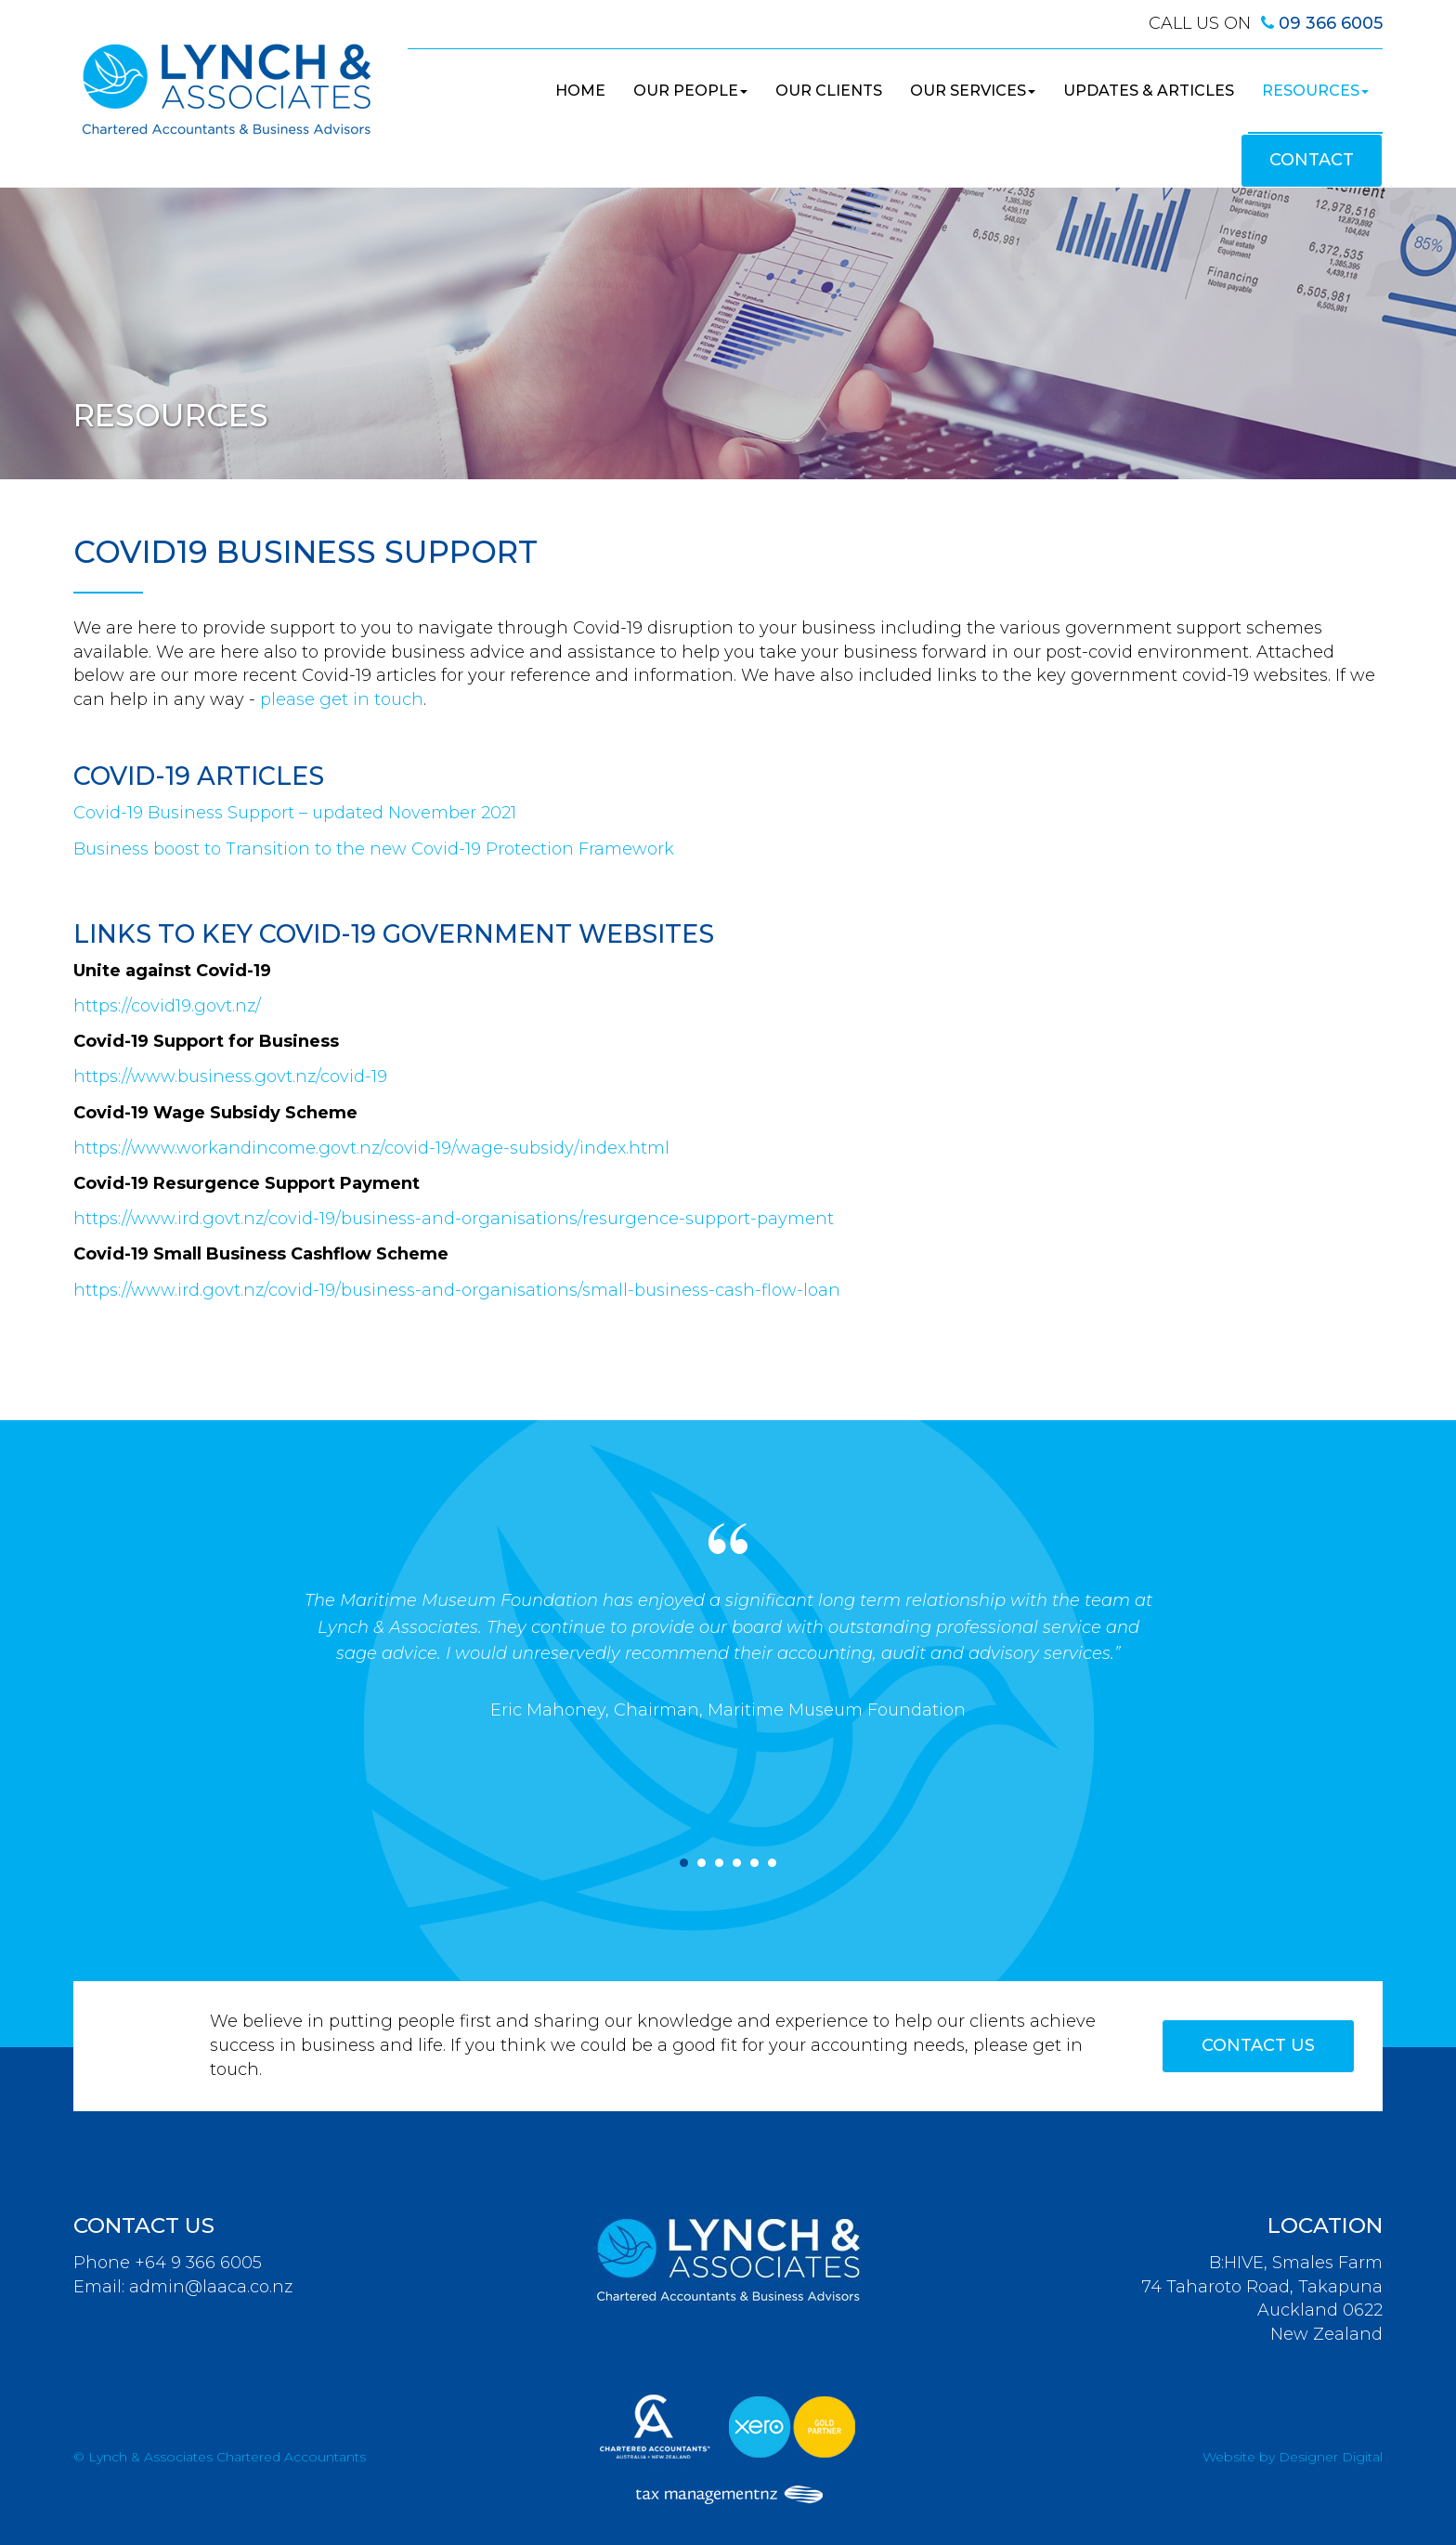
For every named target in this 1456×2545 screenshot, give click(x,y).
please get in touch (341, 699)
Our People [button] (690, 90)
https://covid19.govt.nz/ (167, 1006)
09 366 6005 (1331, 23)
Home (580, 90)
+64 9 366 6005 (198, 2262)
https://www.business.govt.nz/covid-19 (230, 1076)
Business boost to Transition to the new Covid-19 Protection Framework (373, 849)
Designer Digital (1331, 2456)
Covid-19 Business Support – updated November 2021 (294, 813)
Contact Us (1258, 2045)
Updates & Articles (1148, 90)
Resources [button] (1315, 90)
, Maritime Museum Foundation (832, 1710)
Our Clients (828, 90)
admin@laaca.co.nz (210, 2287)
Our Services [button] (972, 90)
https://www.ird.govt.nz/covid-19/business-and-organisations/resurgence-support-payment (453, 1218)
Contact (1311, 160)
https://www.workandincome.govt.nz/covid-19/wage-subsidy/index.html (371, 1148)
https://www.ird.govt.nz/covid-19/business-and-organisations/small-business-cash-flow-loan (456, 1290)
